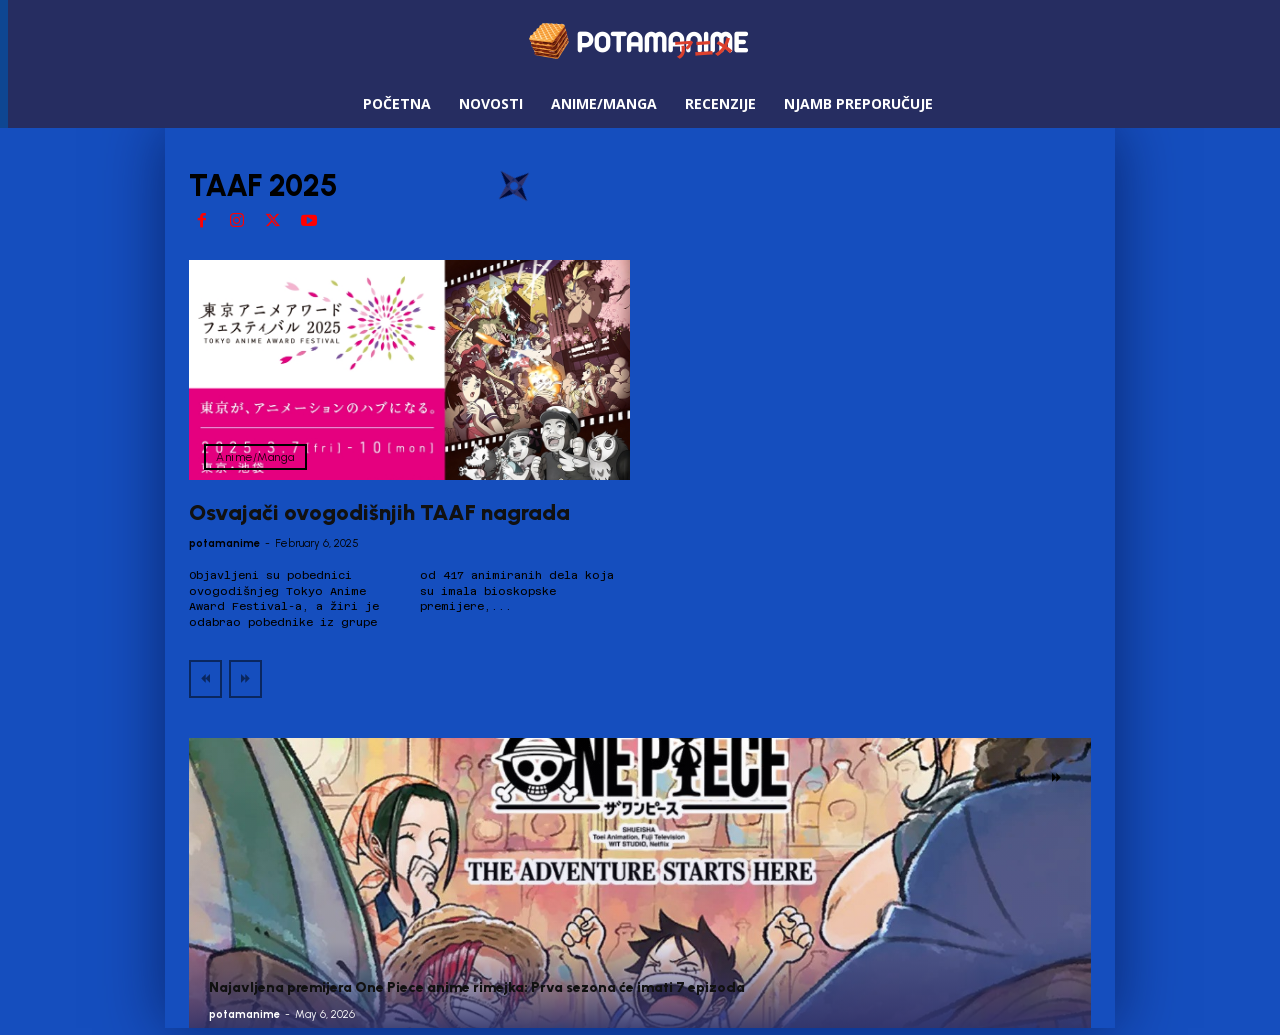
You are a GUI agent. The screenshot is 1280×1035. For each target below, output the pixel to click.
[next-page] (1056, 778)
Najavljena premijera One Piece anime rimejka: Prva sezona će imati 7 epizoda (477, 987)
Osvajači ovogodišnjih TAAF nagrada (379, 512)
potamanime (224, 543)
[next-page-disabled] (245, 679)
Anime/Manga (255, 457)
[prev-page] (205, 679)
